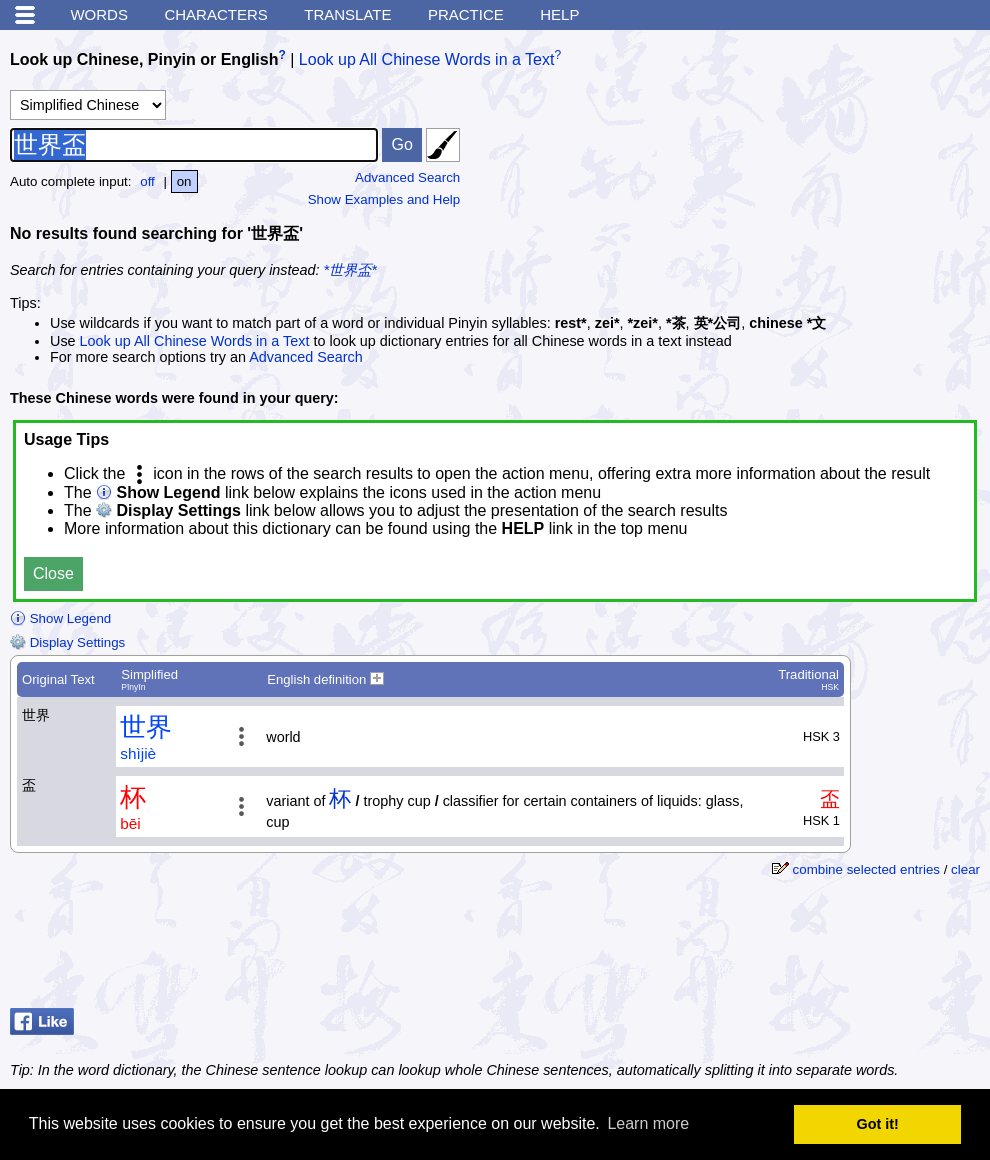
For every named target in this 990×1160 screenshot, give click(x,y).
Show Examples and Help (384, 199)
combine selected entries (866, 869)
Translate (347, 14)
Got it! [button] (878, 1124)
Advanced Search (407, 177)
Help (559, 14)
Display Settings (67, 642)
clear (965, 869)
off (147, 181)
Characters (215, 14)
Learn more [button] (648, 1123)
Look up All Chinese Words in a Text (427, 59)
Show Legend (60, 618)
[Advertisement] (830, 165)
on (184, 181)
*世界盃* (350, 270)
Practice (466, 14)
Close (53, 573)
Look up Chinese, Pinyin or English (144, 59)
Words (99, 14)
